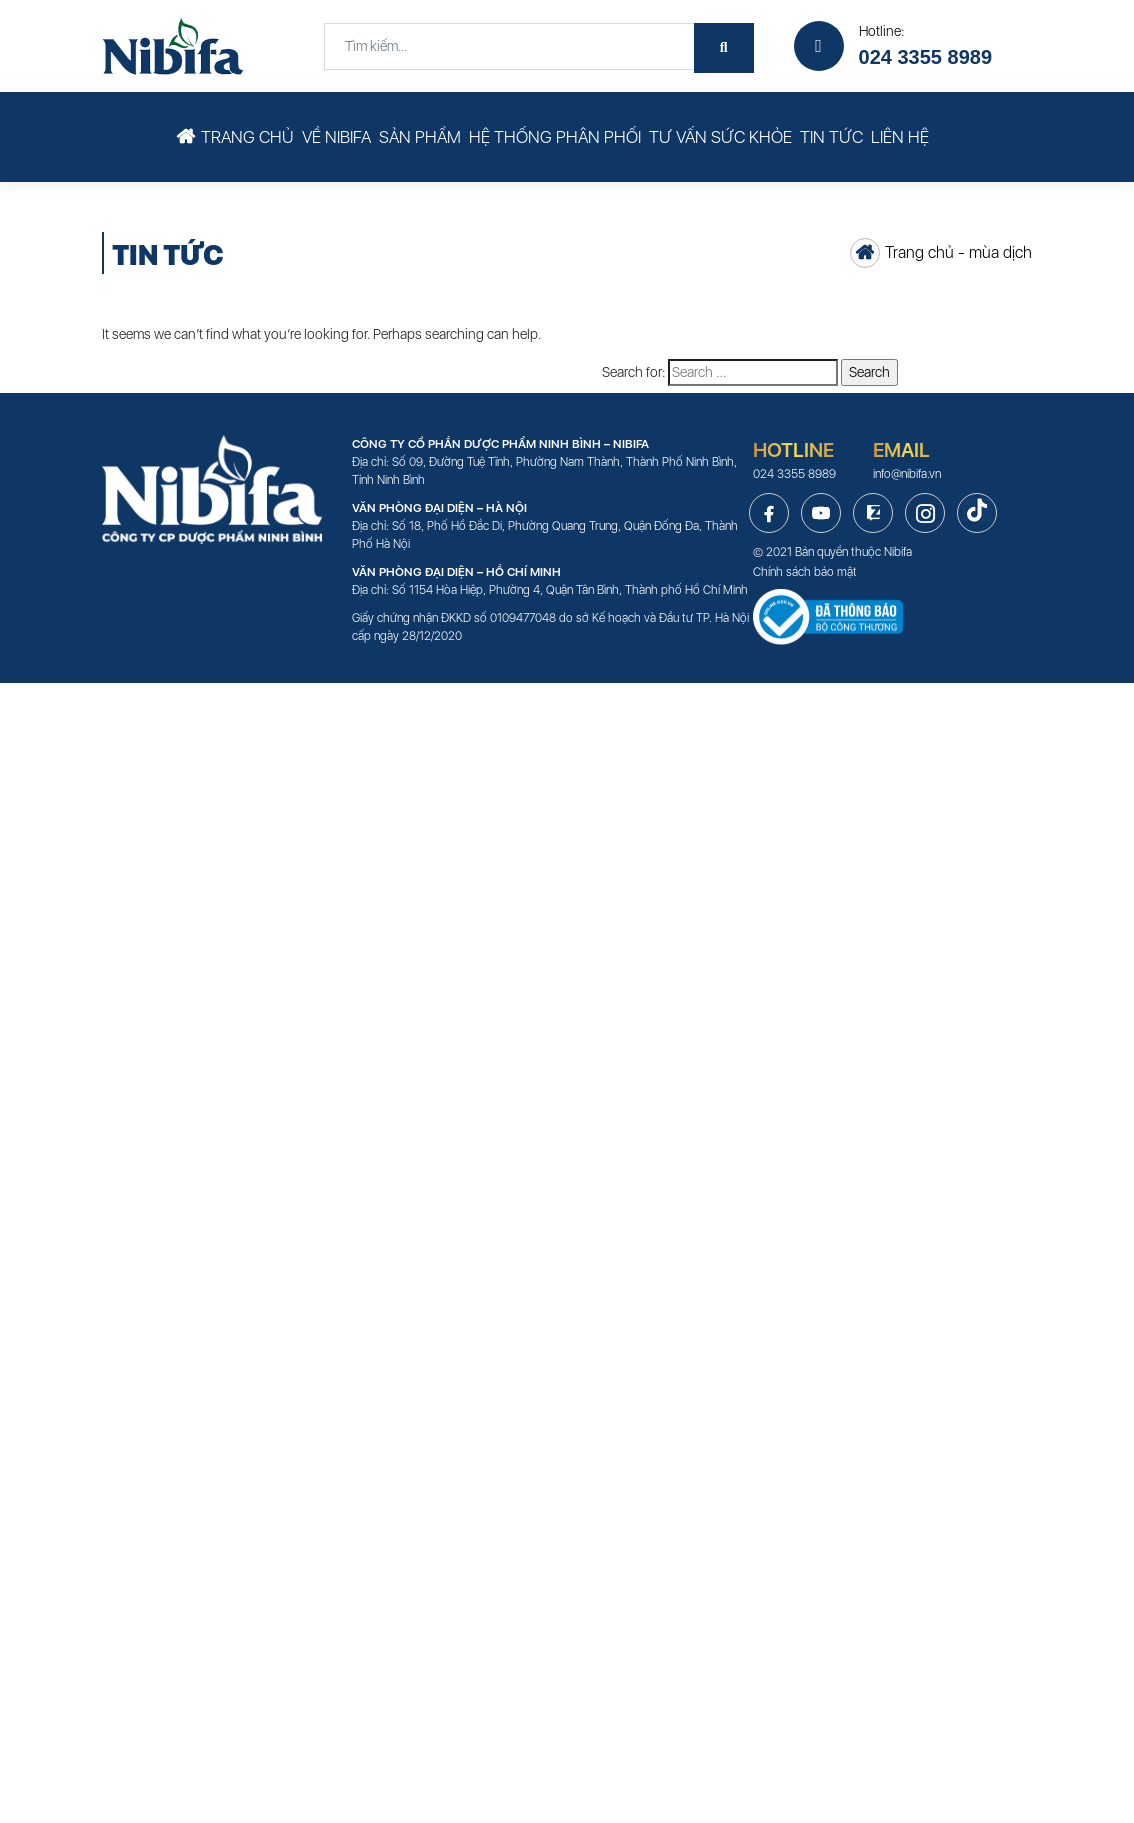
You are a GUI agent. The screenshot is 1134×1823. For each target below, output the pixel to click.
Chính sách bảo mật (805, 572)
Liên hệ (900, 137)
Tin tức (831, 137)
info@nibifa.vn (907, 474)
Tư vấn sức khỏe (720, 137)
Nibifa (898, 552)
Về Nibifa (336, 137)
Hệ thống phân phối (555, 137)
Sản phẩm (420, 137)
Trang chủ (247, 137)
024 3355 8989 (925, 57)
